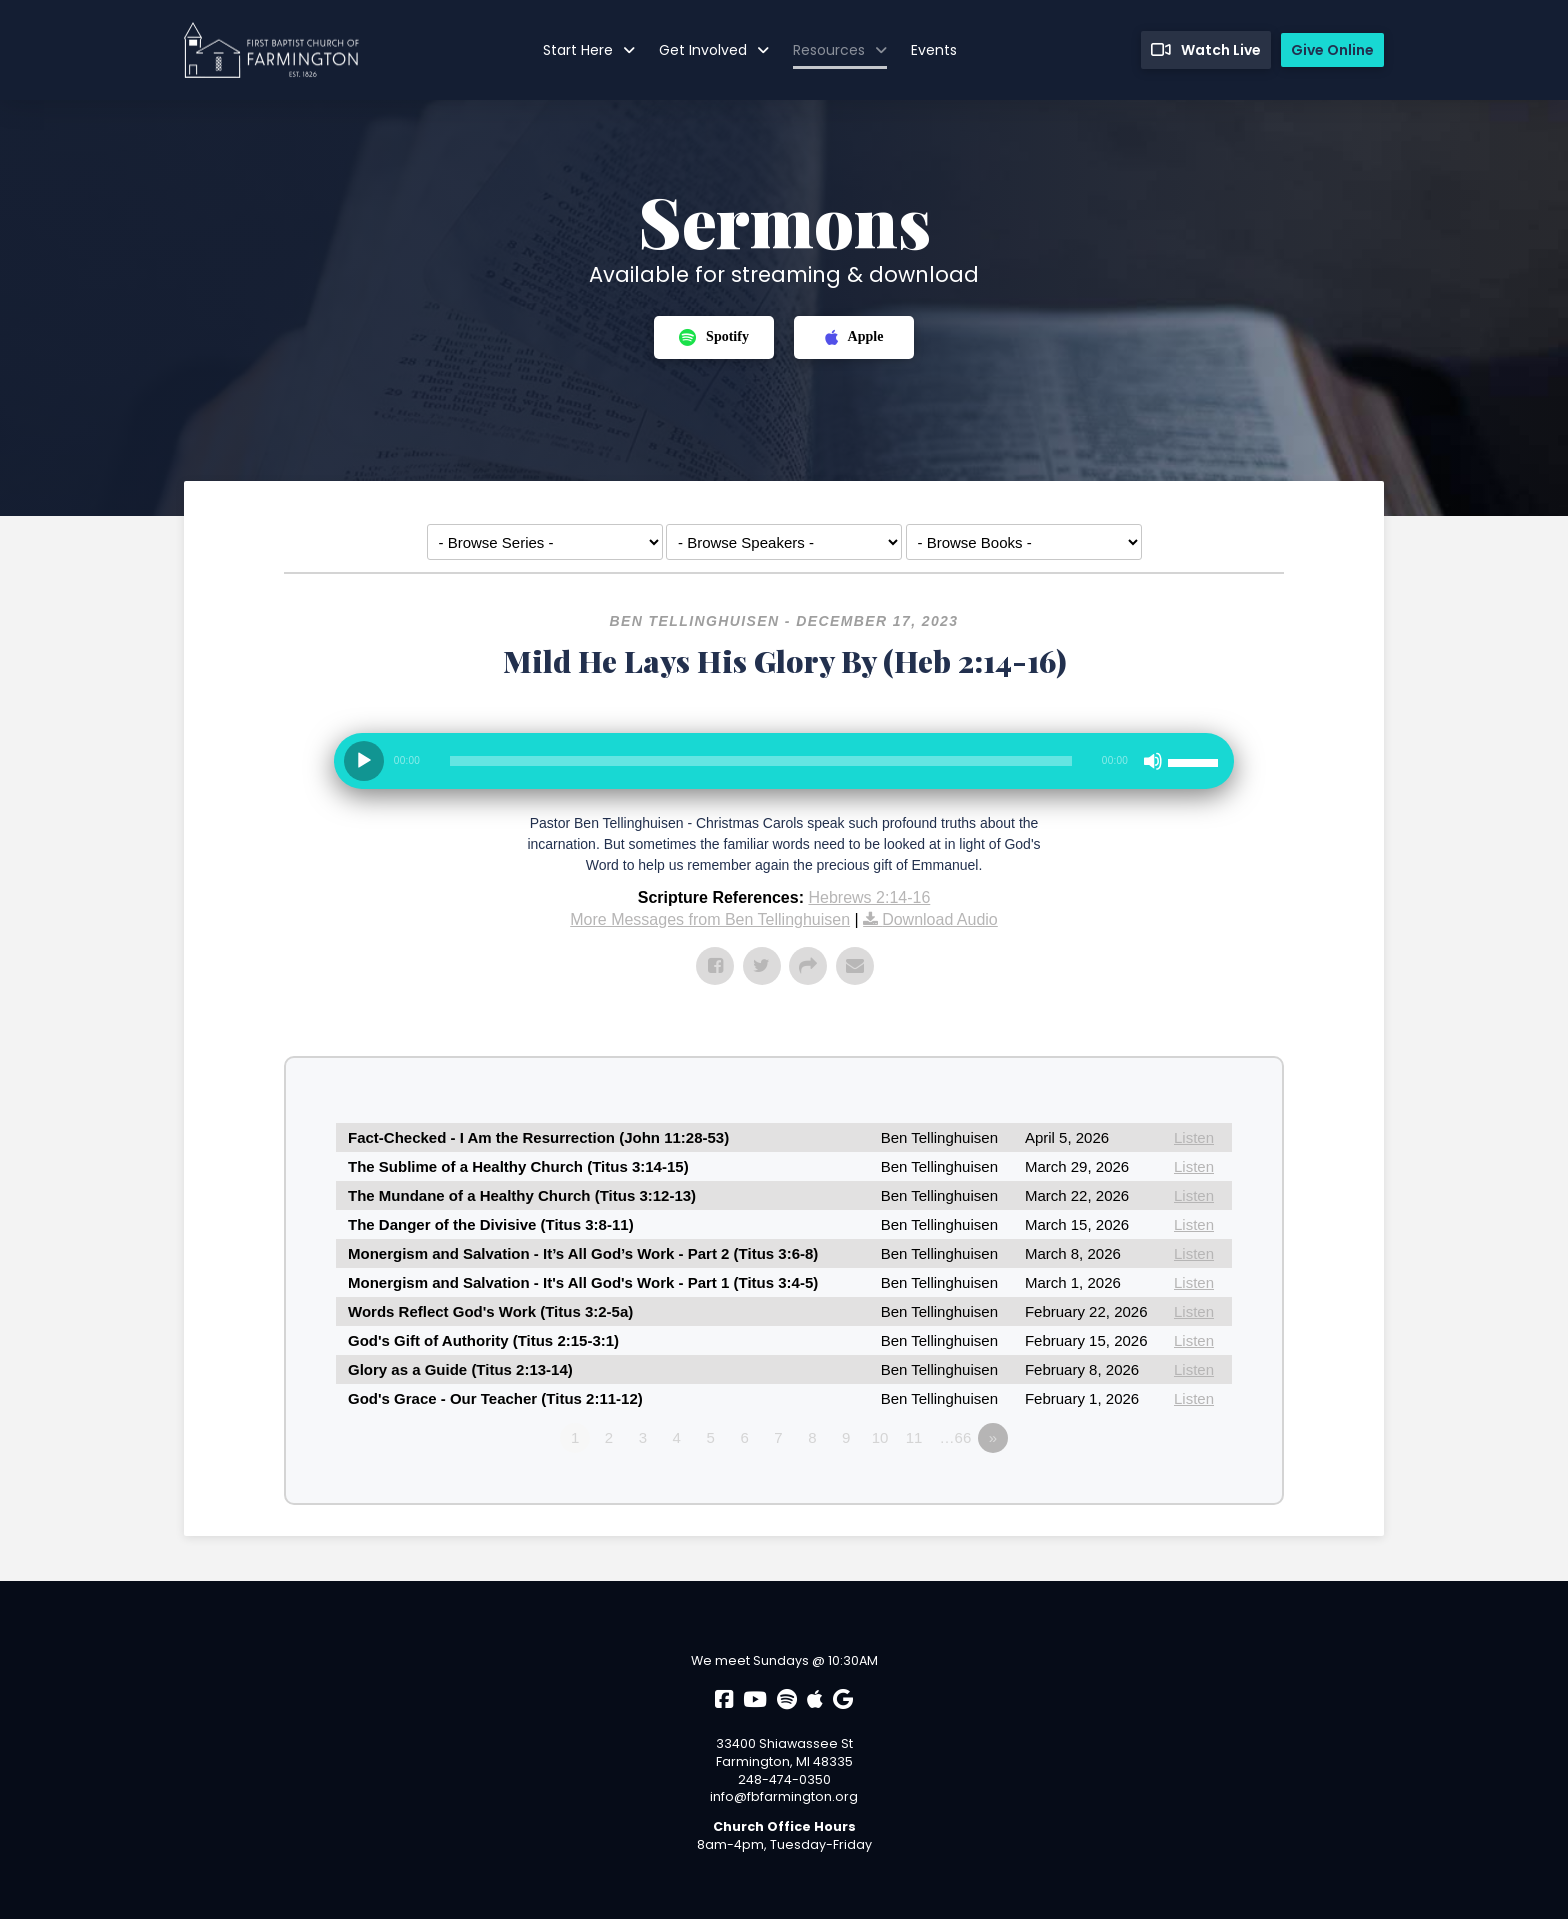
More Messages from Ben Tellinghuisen (710, 919)
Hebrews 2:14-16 (869, 897)
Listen (1194, 1137)
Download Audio (940, 919)
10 (880, 1437)
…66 (956, 1437)
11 (914, 1437)
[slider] (761, 761)
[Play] (364, 761)
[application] (784, 769)
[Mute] (1153, 761)
